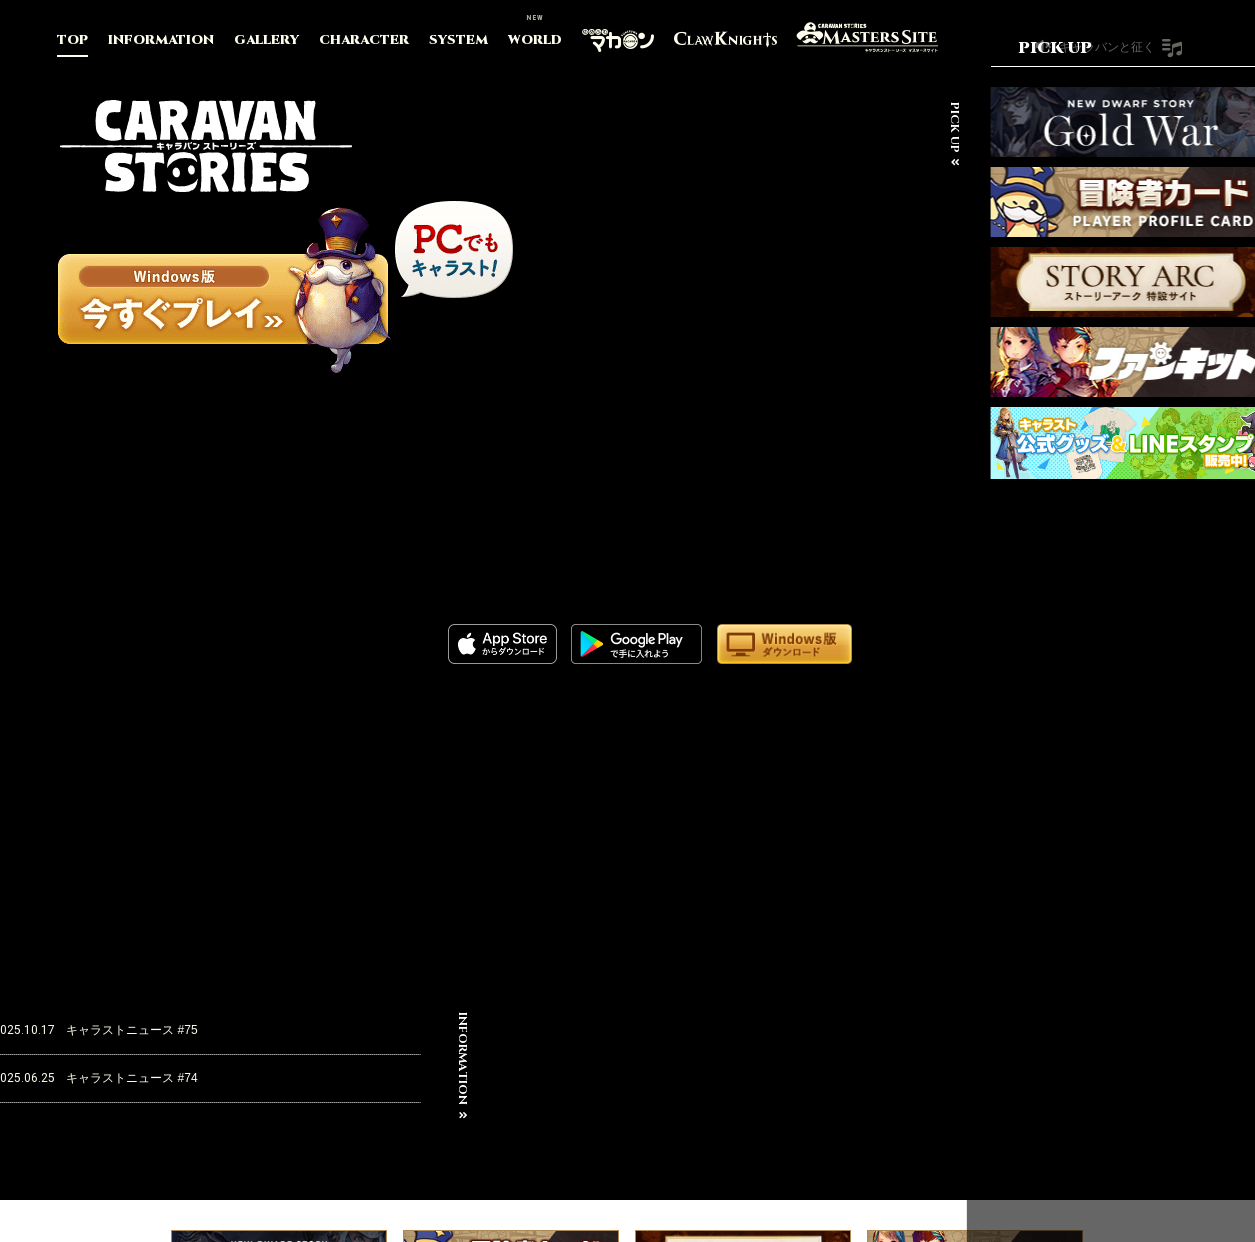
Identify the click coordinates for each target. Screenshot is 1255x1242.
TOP (72, 40)
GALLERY (266, 40)
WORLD (535, 40)
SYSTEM (458, 40)
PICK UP (923, 127)
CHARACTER (364, 40)
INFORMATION (161, 40)
